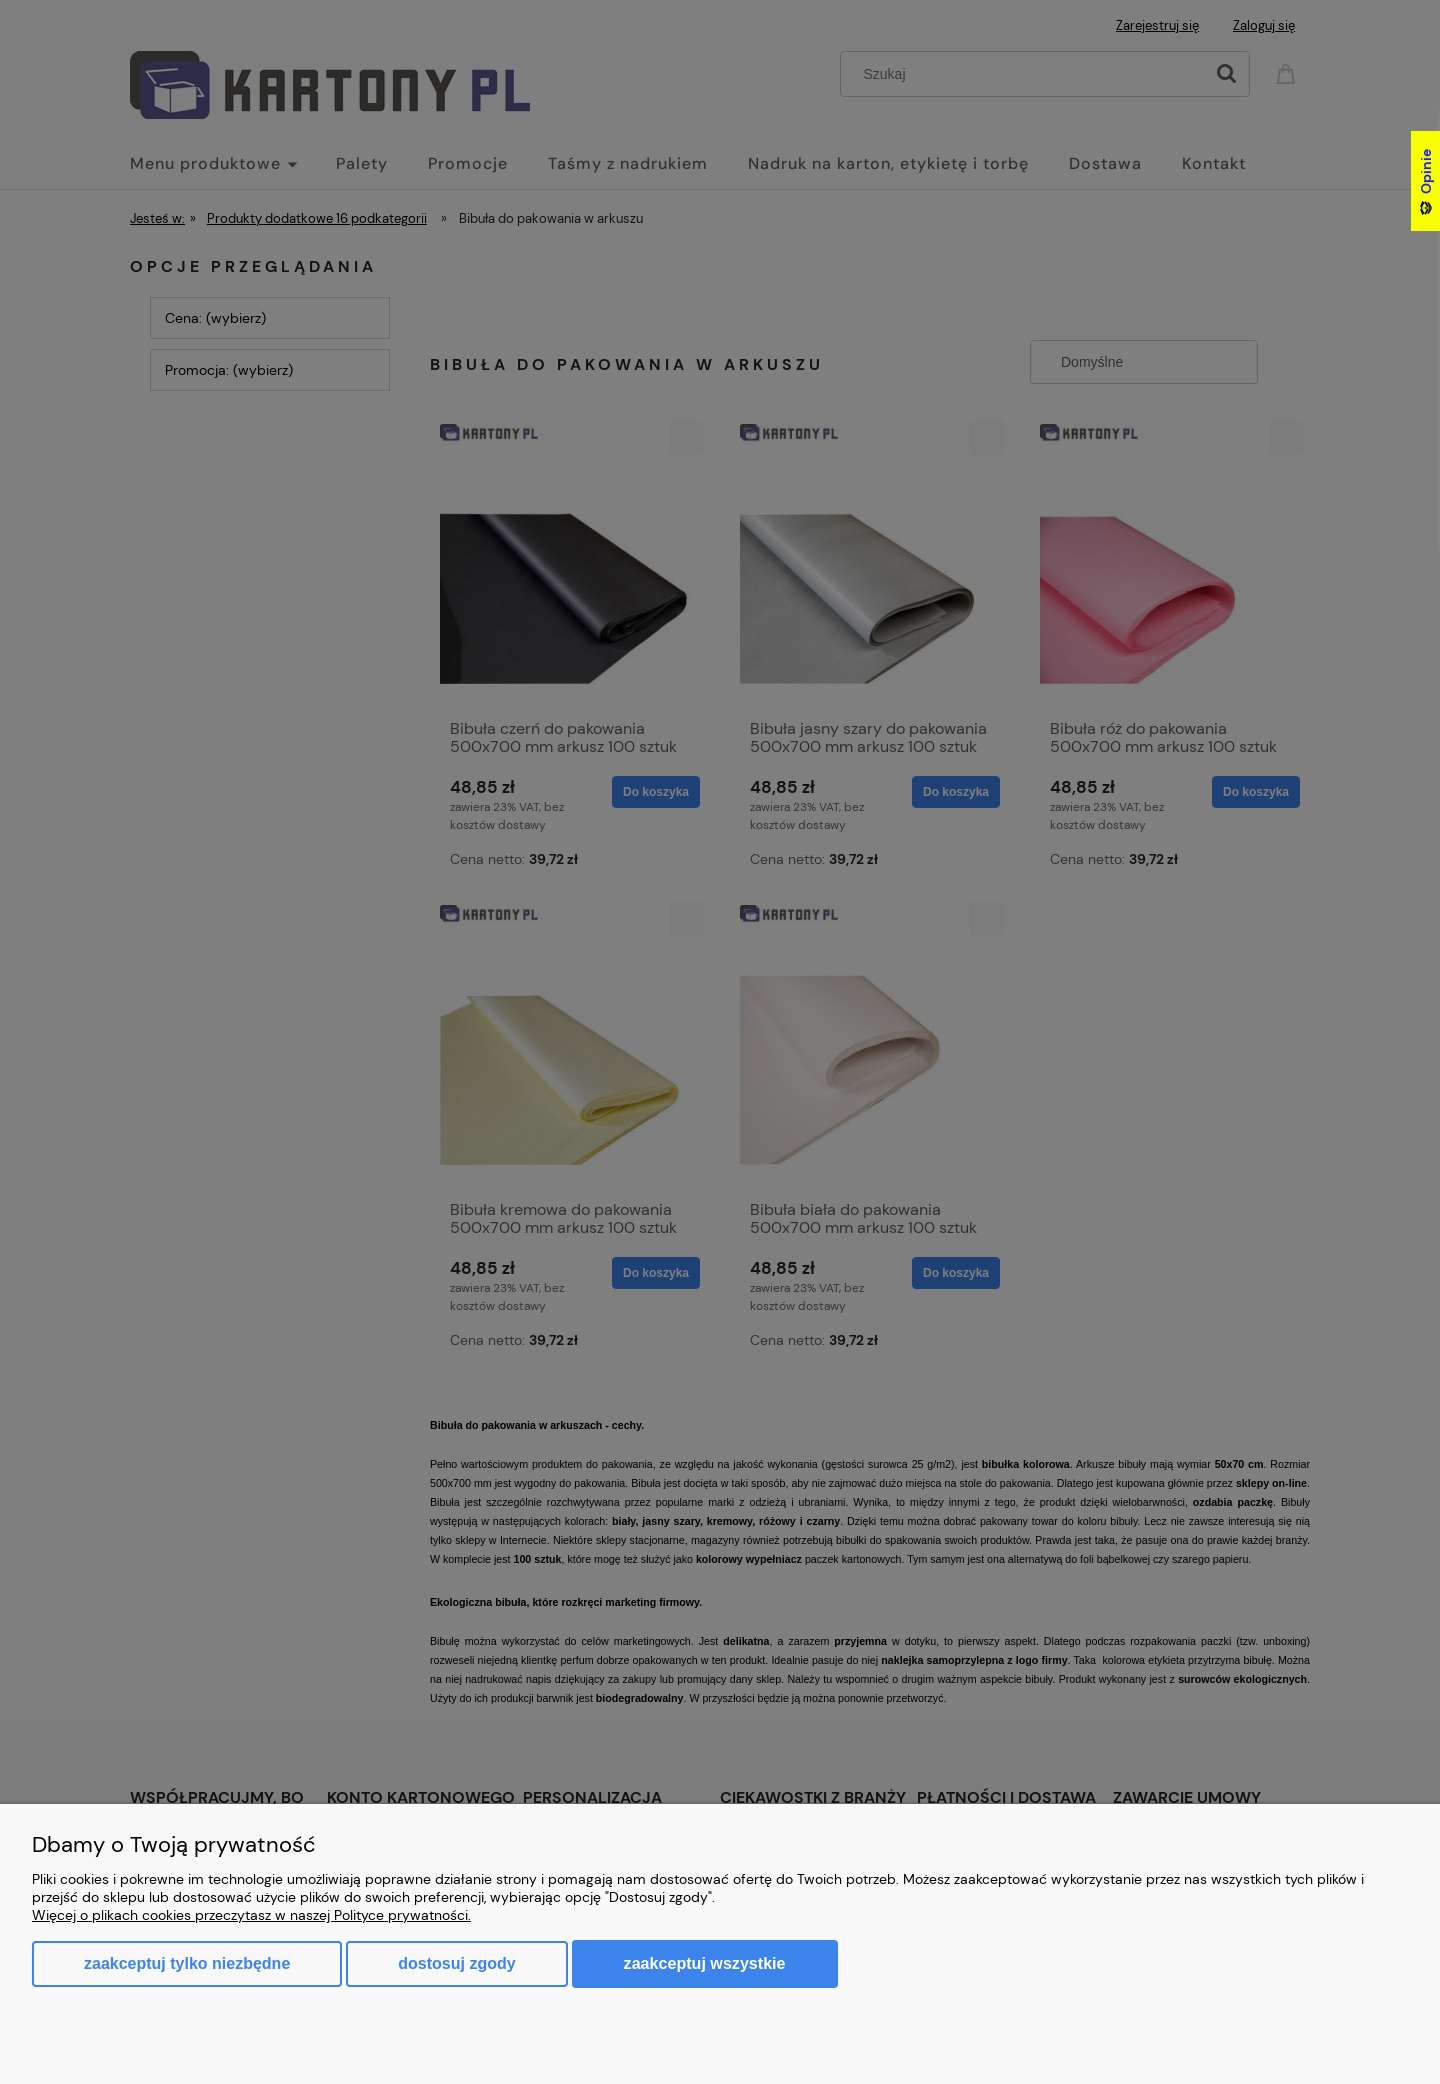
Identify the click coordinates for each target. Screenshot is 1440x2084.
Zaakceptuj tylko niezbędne (187, 1963)
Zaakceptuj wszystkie (705, 1963)
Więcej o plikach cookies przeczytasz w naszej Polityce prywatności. (251, 1915)
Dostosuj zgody (456, 1963)
